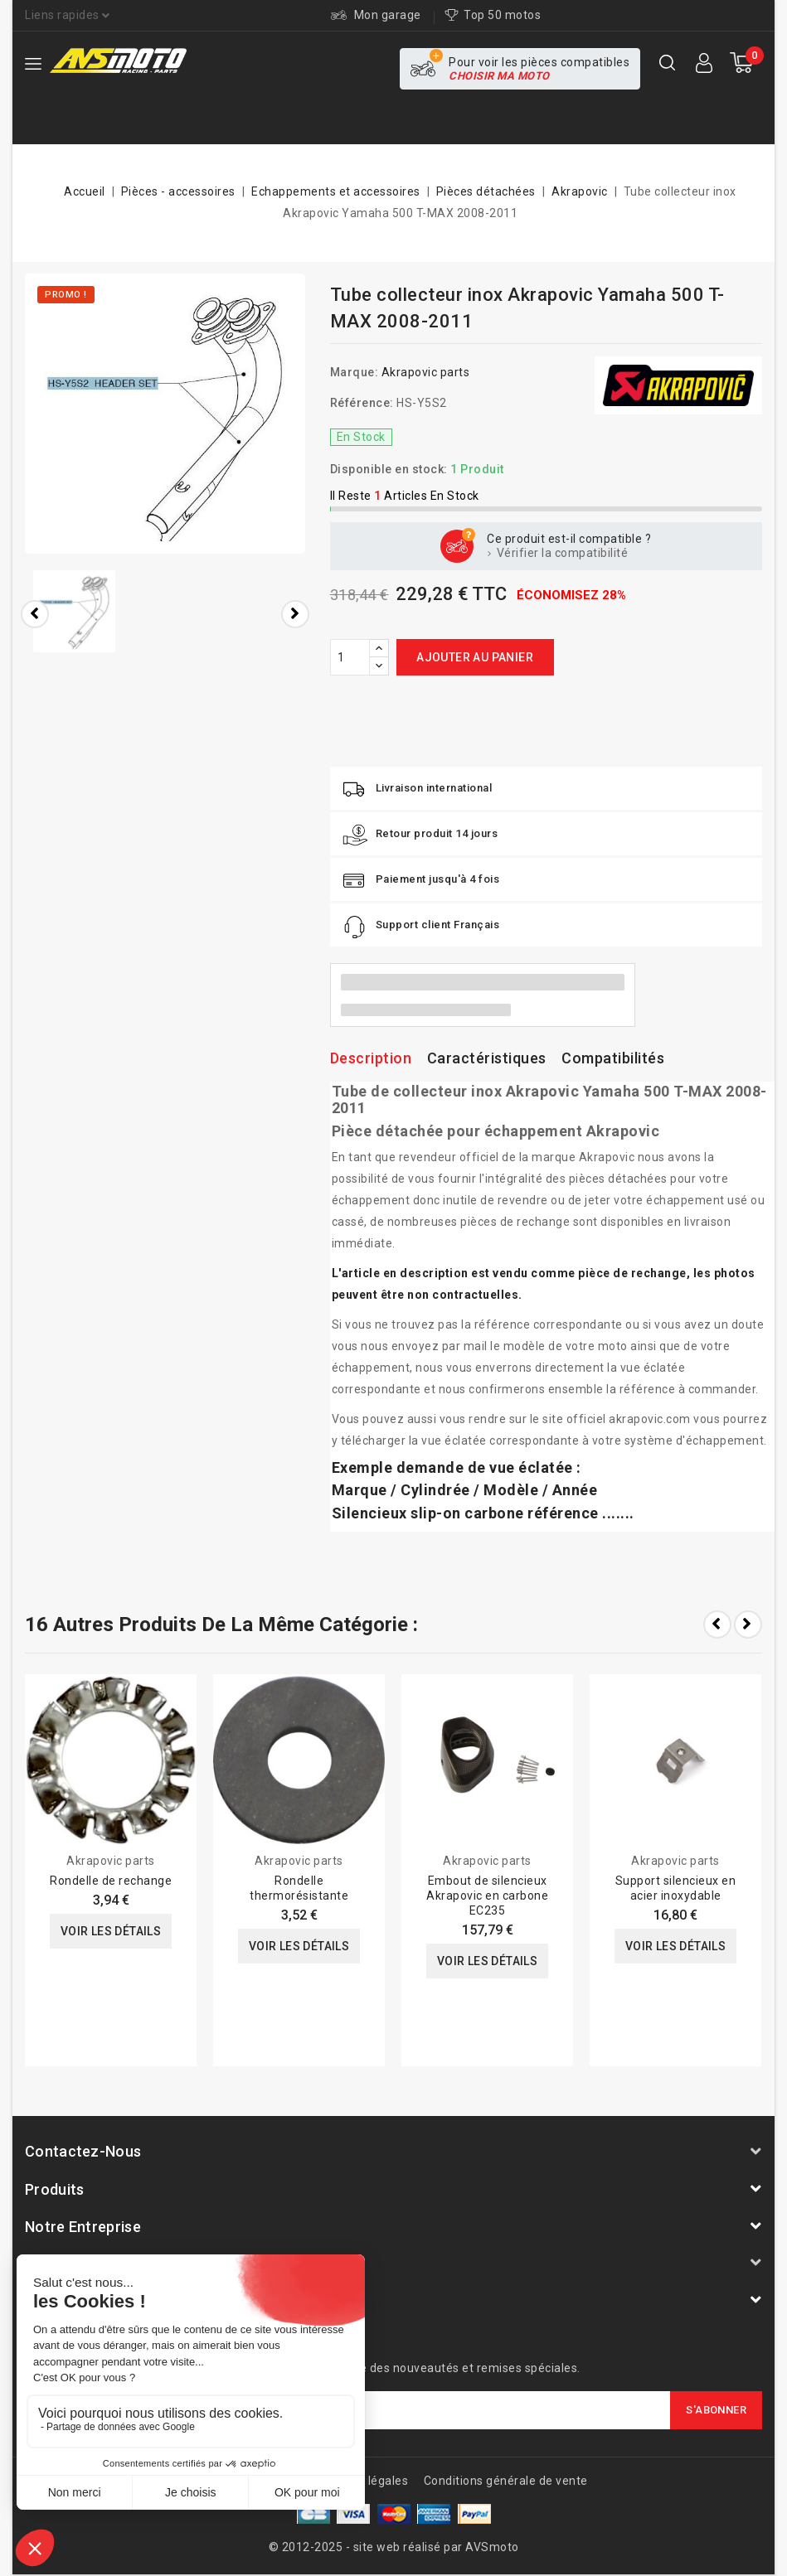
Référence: (362, 402)
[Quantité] (350, 657)
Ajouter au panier (474, 657)
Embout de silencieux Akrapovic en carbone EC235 (487, 1895)
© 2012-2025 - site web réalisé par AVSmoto (394, 2547)
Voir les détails (111, 1931)
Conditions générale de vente (506, 2480)
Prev (717, 1624)
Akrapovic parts (425, 372)
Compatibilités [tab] (612, 1058)
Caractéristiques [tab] (487, 1058)
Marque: (354, 372)
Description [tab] (371, 1058)
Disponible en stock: (389, 469)
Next (748, 1624)
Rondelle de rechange (111, 1880)
